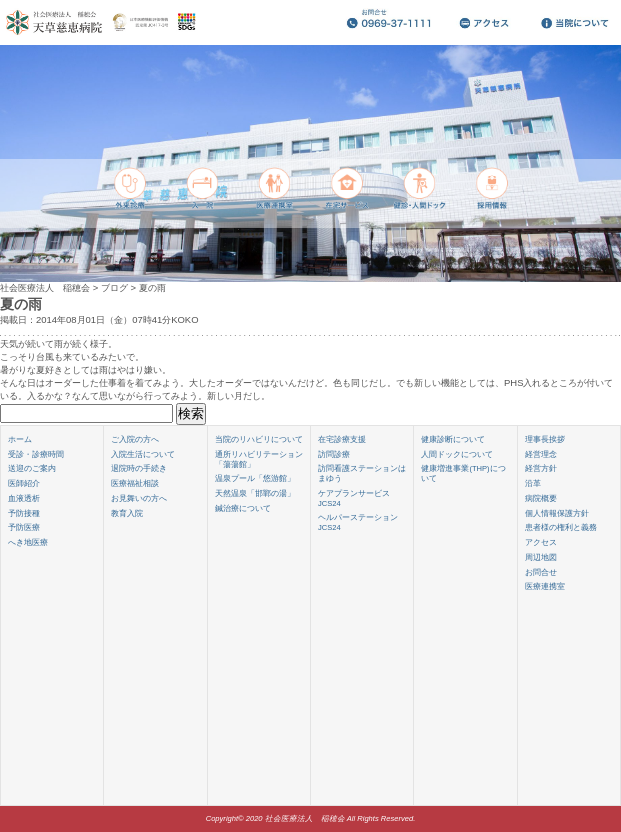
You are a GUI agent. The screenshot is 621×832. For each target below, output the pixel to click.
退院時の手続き (139, 468)
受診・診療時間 (36, 454)
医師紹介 (24, 483)
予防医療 (24, 527)
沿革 (533, 483)
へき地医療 (28, 542)
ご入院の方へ (135, 439)
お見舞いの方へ (139, 498)
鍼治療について (243, 508)
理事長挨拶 (545, 439)
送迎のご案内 (32, 468)
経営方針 (541, 468)
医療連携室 (545, 586)
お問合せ (541, 572)
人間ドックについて (457, 454)
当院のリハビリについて (259, 439)
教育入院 (127, 513)
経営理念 (541, 454)
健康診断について (453, 439)
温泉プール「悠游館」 (255, 478)
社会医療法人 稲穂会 (45, 287)
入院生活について (143, 454)
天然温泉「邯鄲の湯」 (255, 493)
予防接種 (24, 513)
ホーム (20, 439)
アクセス (541, 542)
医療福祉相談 (135, 483)
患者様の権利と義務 (561, 527)
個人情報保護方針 (557, 513)
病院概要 (541, 498)
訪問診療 (334, 454)
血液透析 (24, 498)
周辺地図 (541, 557)
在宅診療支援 (342, 439)
